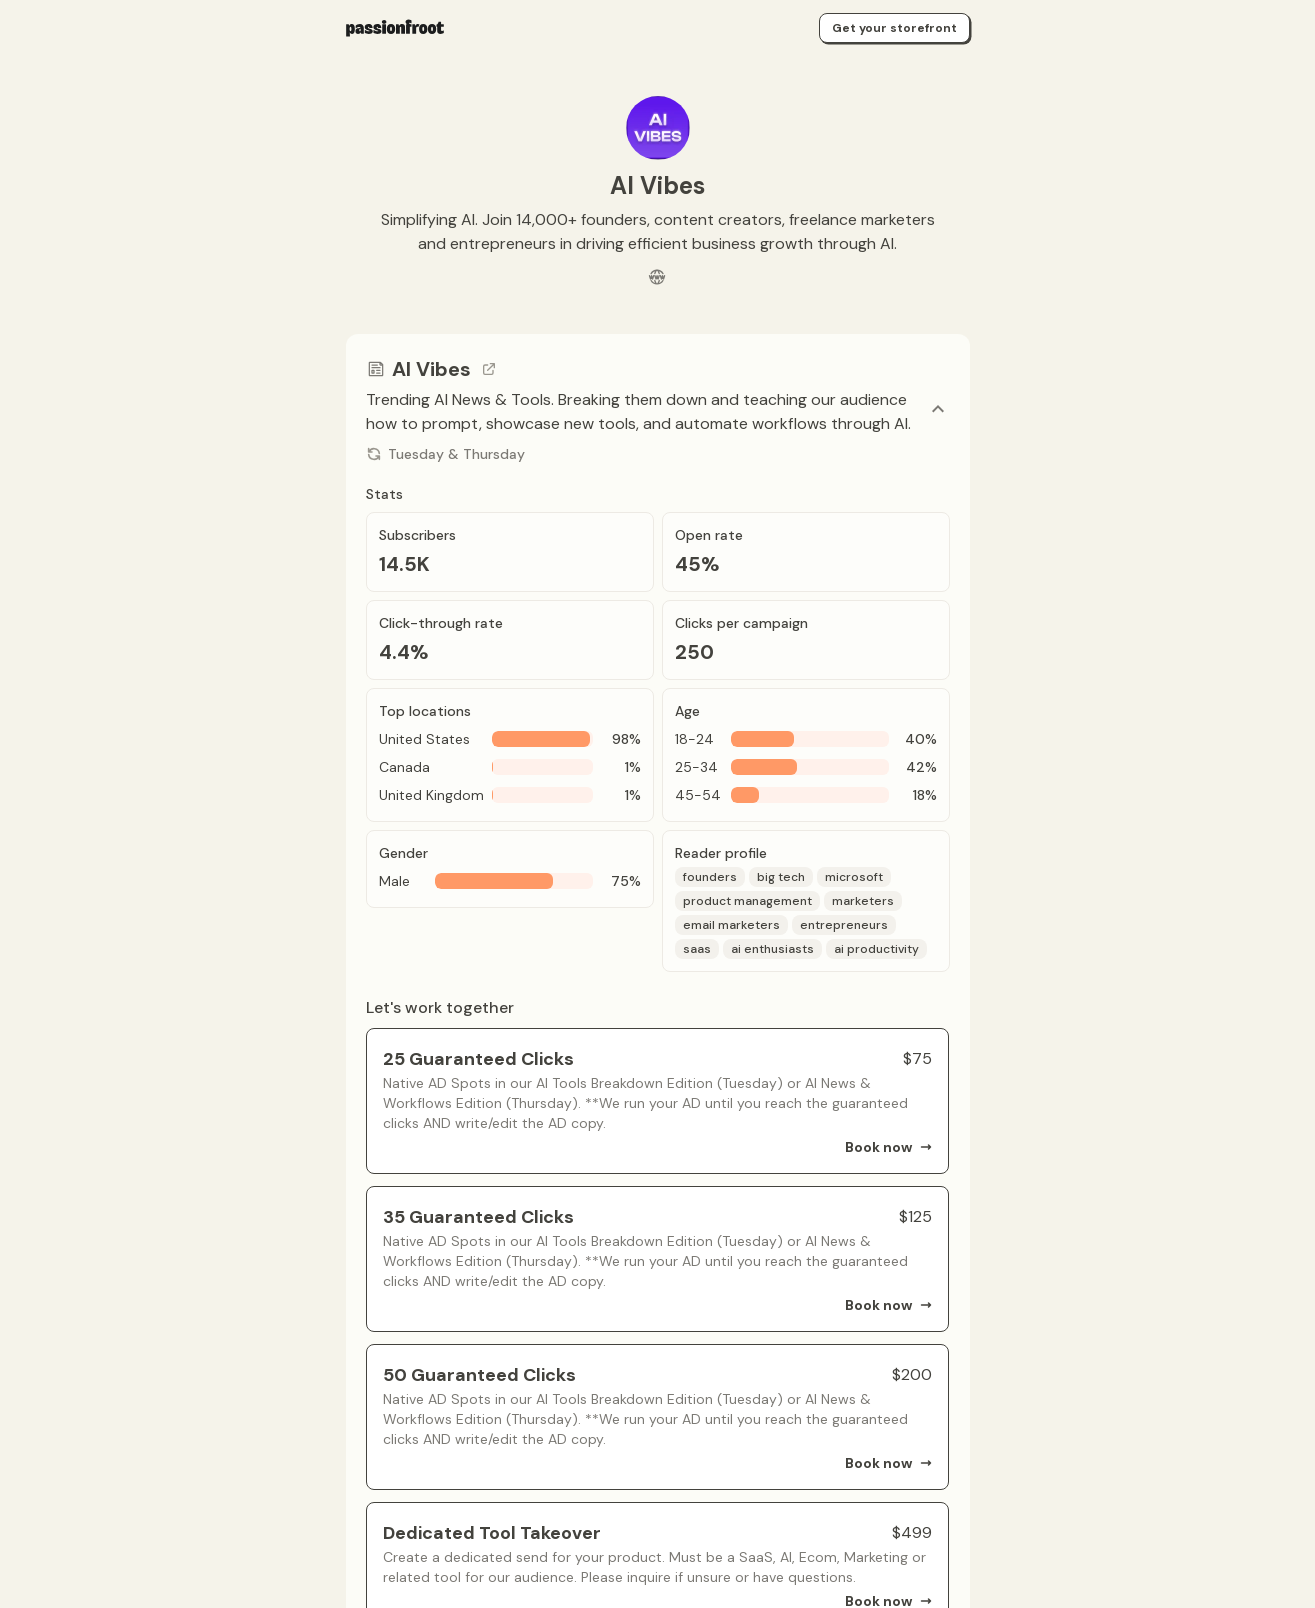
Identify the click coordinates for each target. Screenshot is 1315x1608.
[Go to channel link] (489, 369)
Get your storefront (894, 28)
